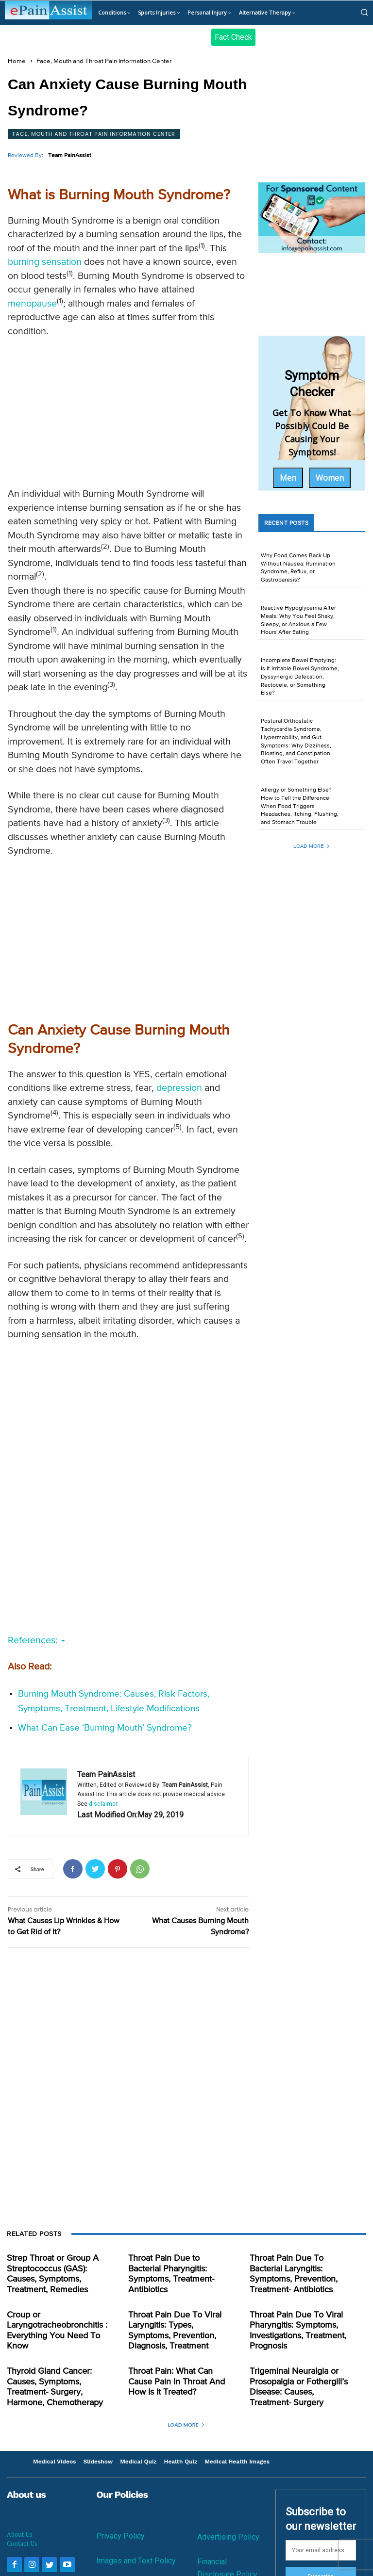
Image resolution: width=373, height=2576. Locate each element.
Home (17, 61)
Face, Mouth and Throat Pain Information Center (103, 61)
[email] (321, 2536)
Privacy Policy (120, 2522)
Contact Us (22, 2529)
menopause (32, 303)
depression (179, 1088)
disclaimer (103, 1803)
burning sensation (45, 262)
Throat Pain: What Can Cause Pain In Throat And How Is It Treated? (177, 2371)
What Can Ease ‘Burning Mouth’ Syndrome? (105, 1728)
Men (288, 477)
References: (36, 1640)
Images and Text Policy (136, 2546)
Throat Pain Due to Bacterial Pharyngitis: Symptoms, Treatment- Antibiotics (175, 2267)
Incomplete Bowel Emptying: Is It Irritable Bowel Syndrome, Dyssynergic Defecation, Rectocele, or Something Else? (300, 677)
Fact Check (233, 37)
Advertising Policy (228, 2522)
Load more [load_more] (311, 846)
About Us (20, 2520)
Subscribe (320, 2563)
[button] (364, 12)
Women (330, 477)
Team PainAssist (69, 156)
